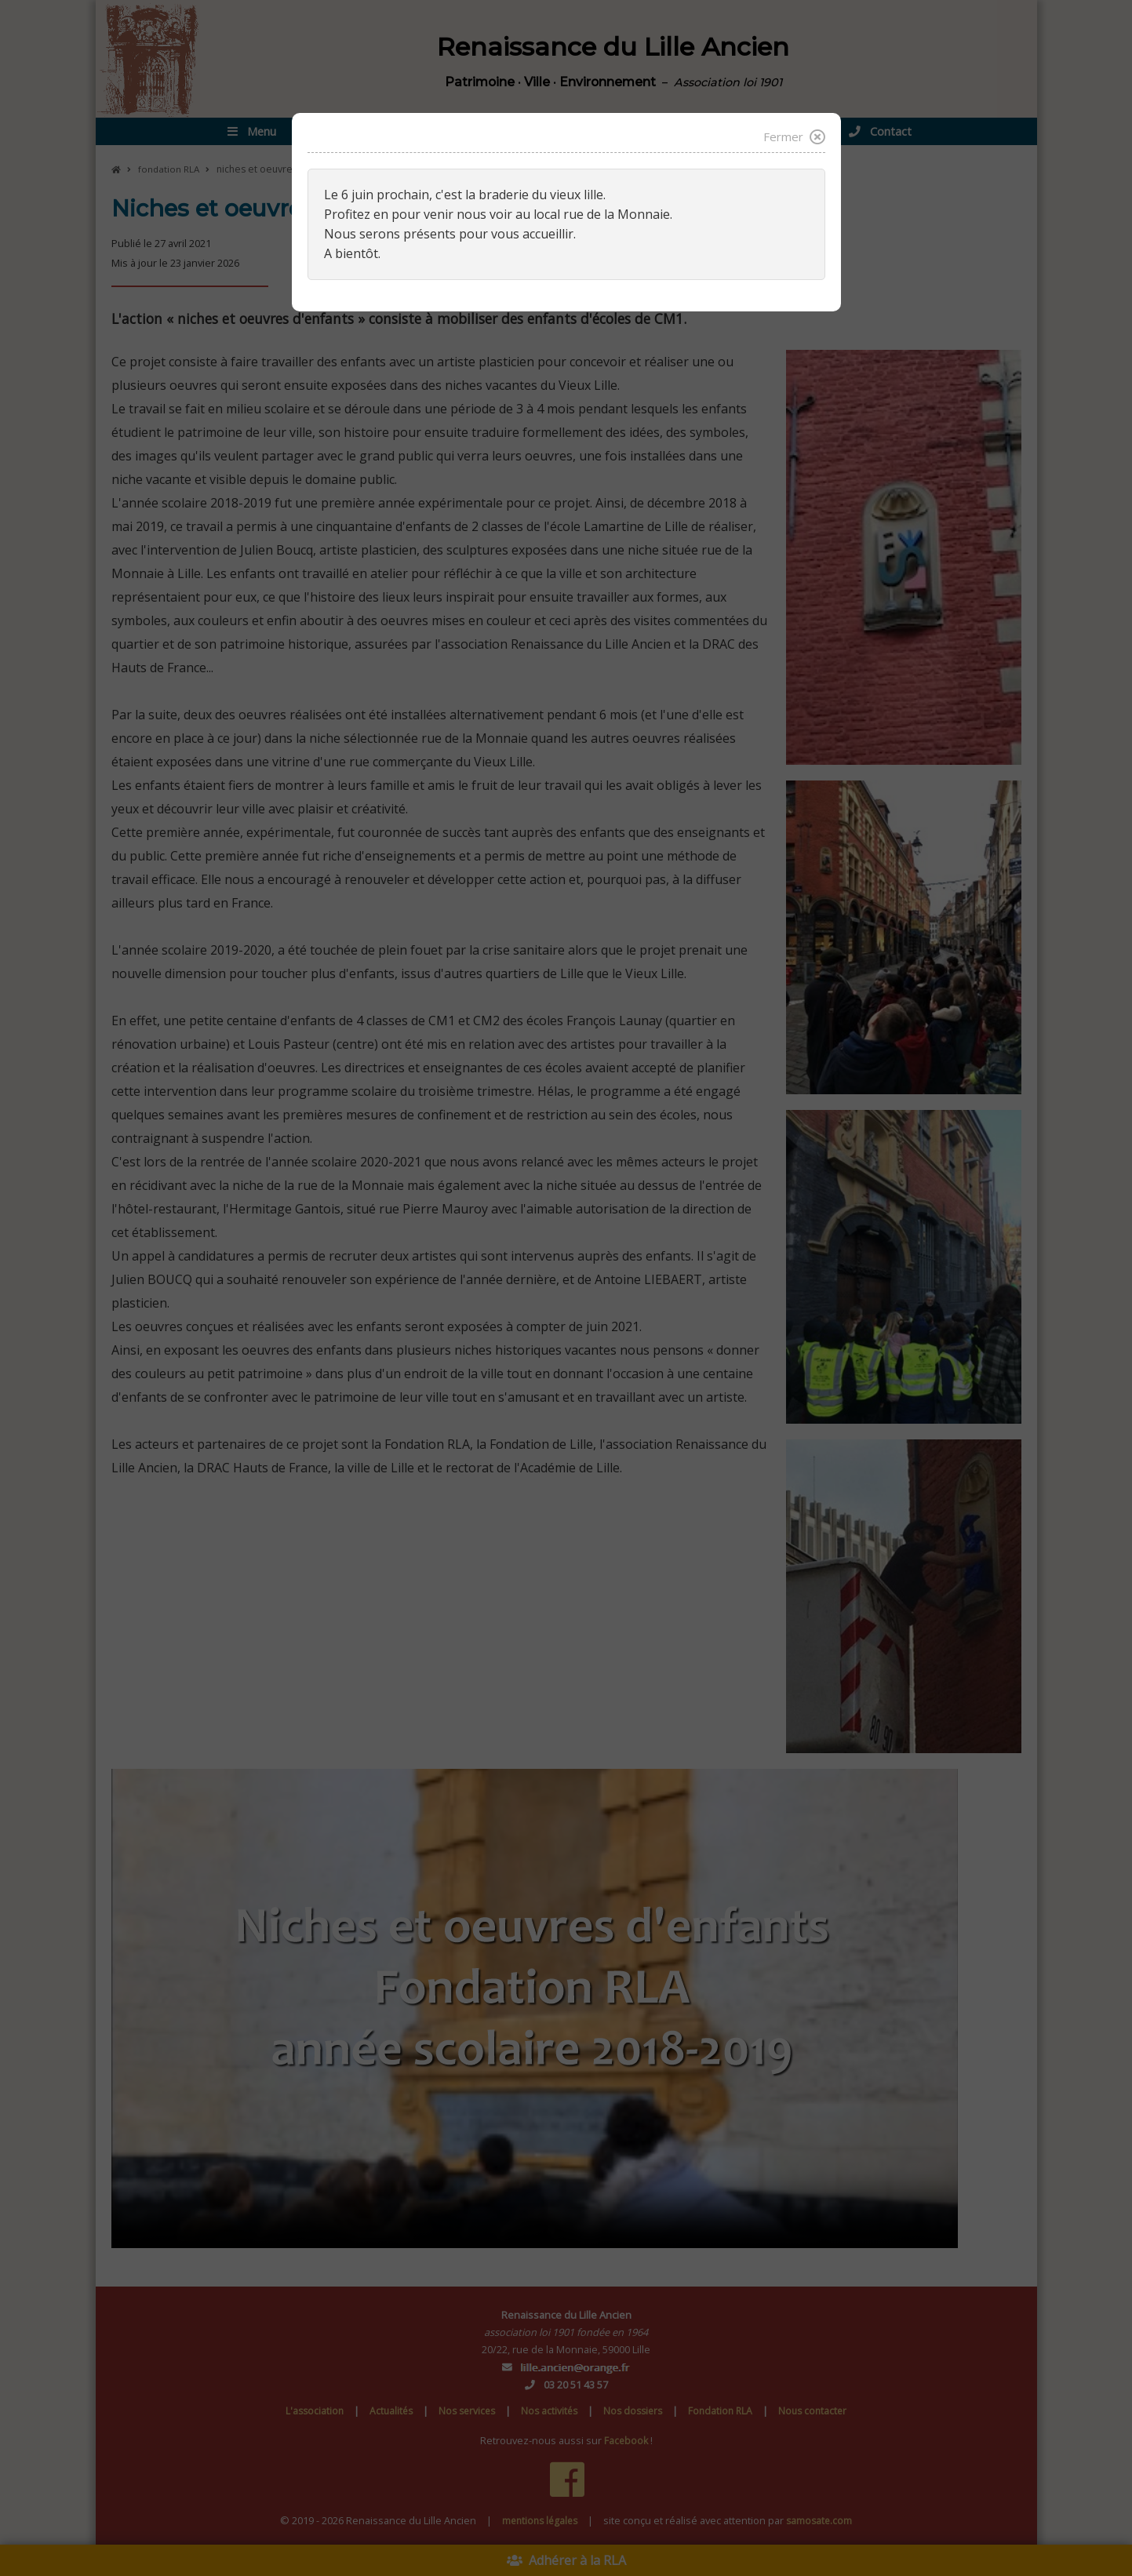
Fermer (792, 137)
